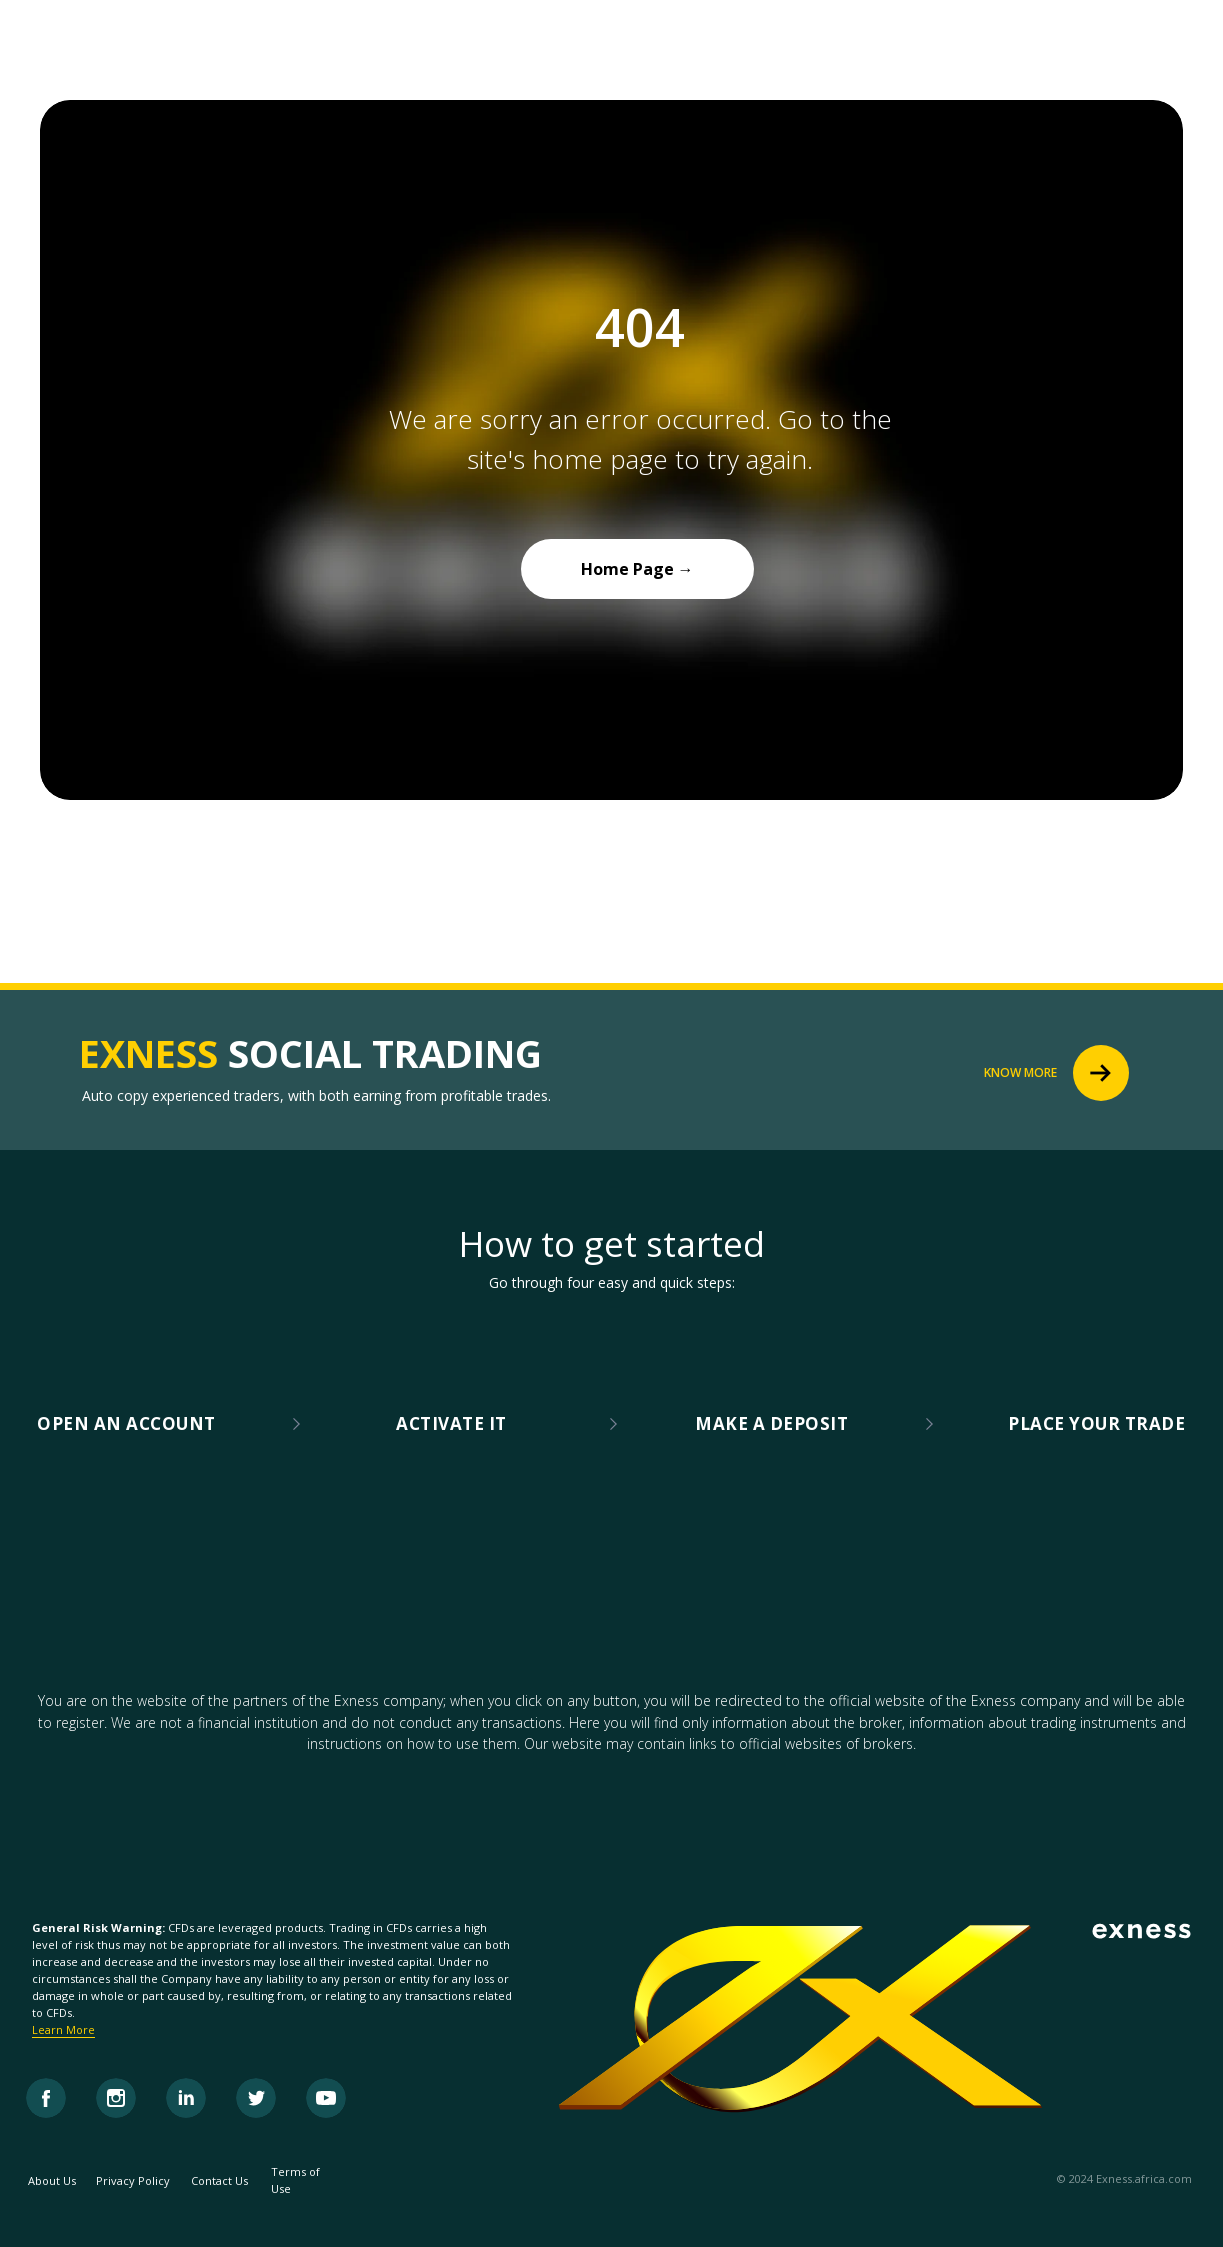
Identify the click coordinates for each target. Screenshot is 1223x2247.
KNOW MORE (1020, 1072)
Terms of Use (295, 2180)
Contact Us (219, 2180)
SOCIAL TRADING (310, 1053)
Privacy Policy (133, 2180)
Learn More (63, 2029)
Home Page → (637, 569)
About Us (52, 2180)
